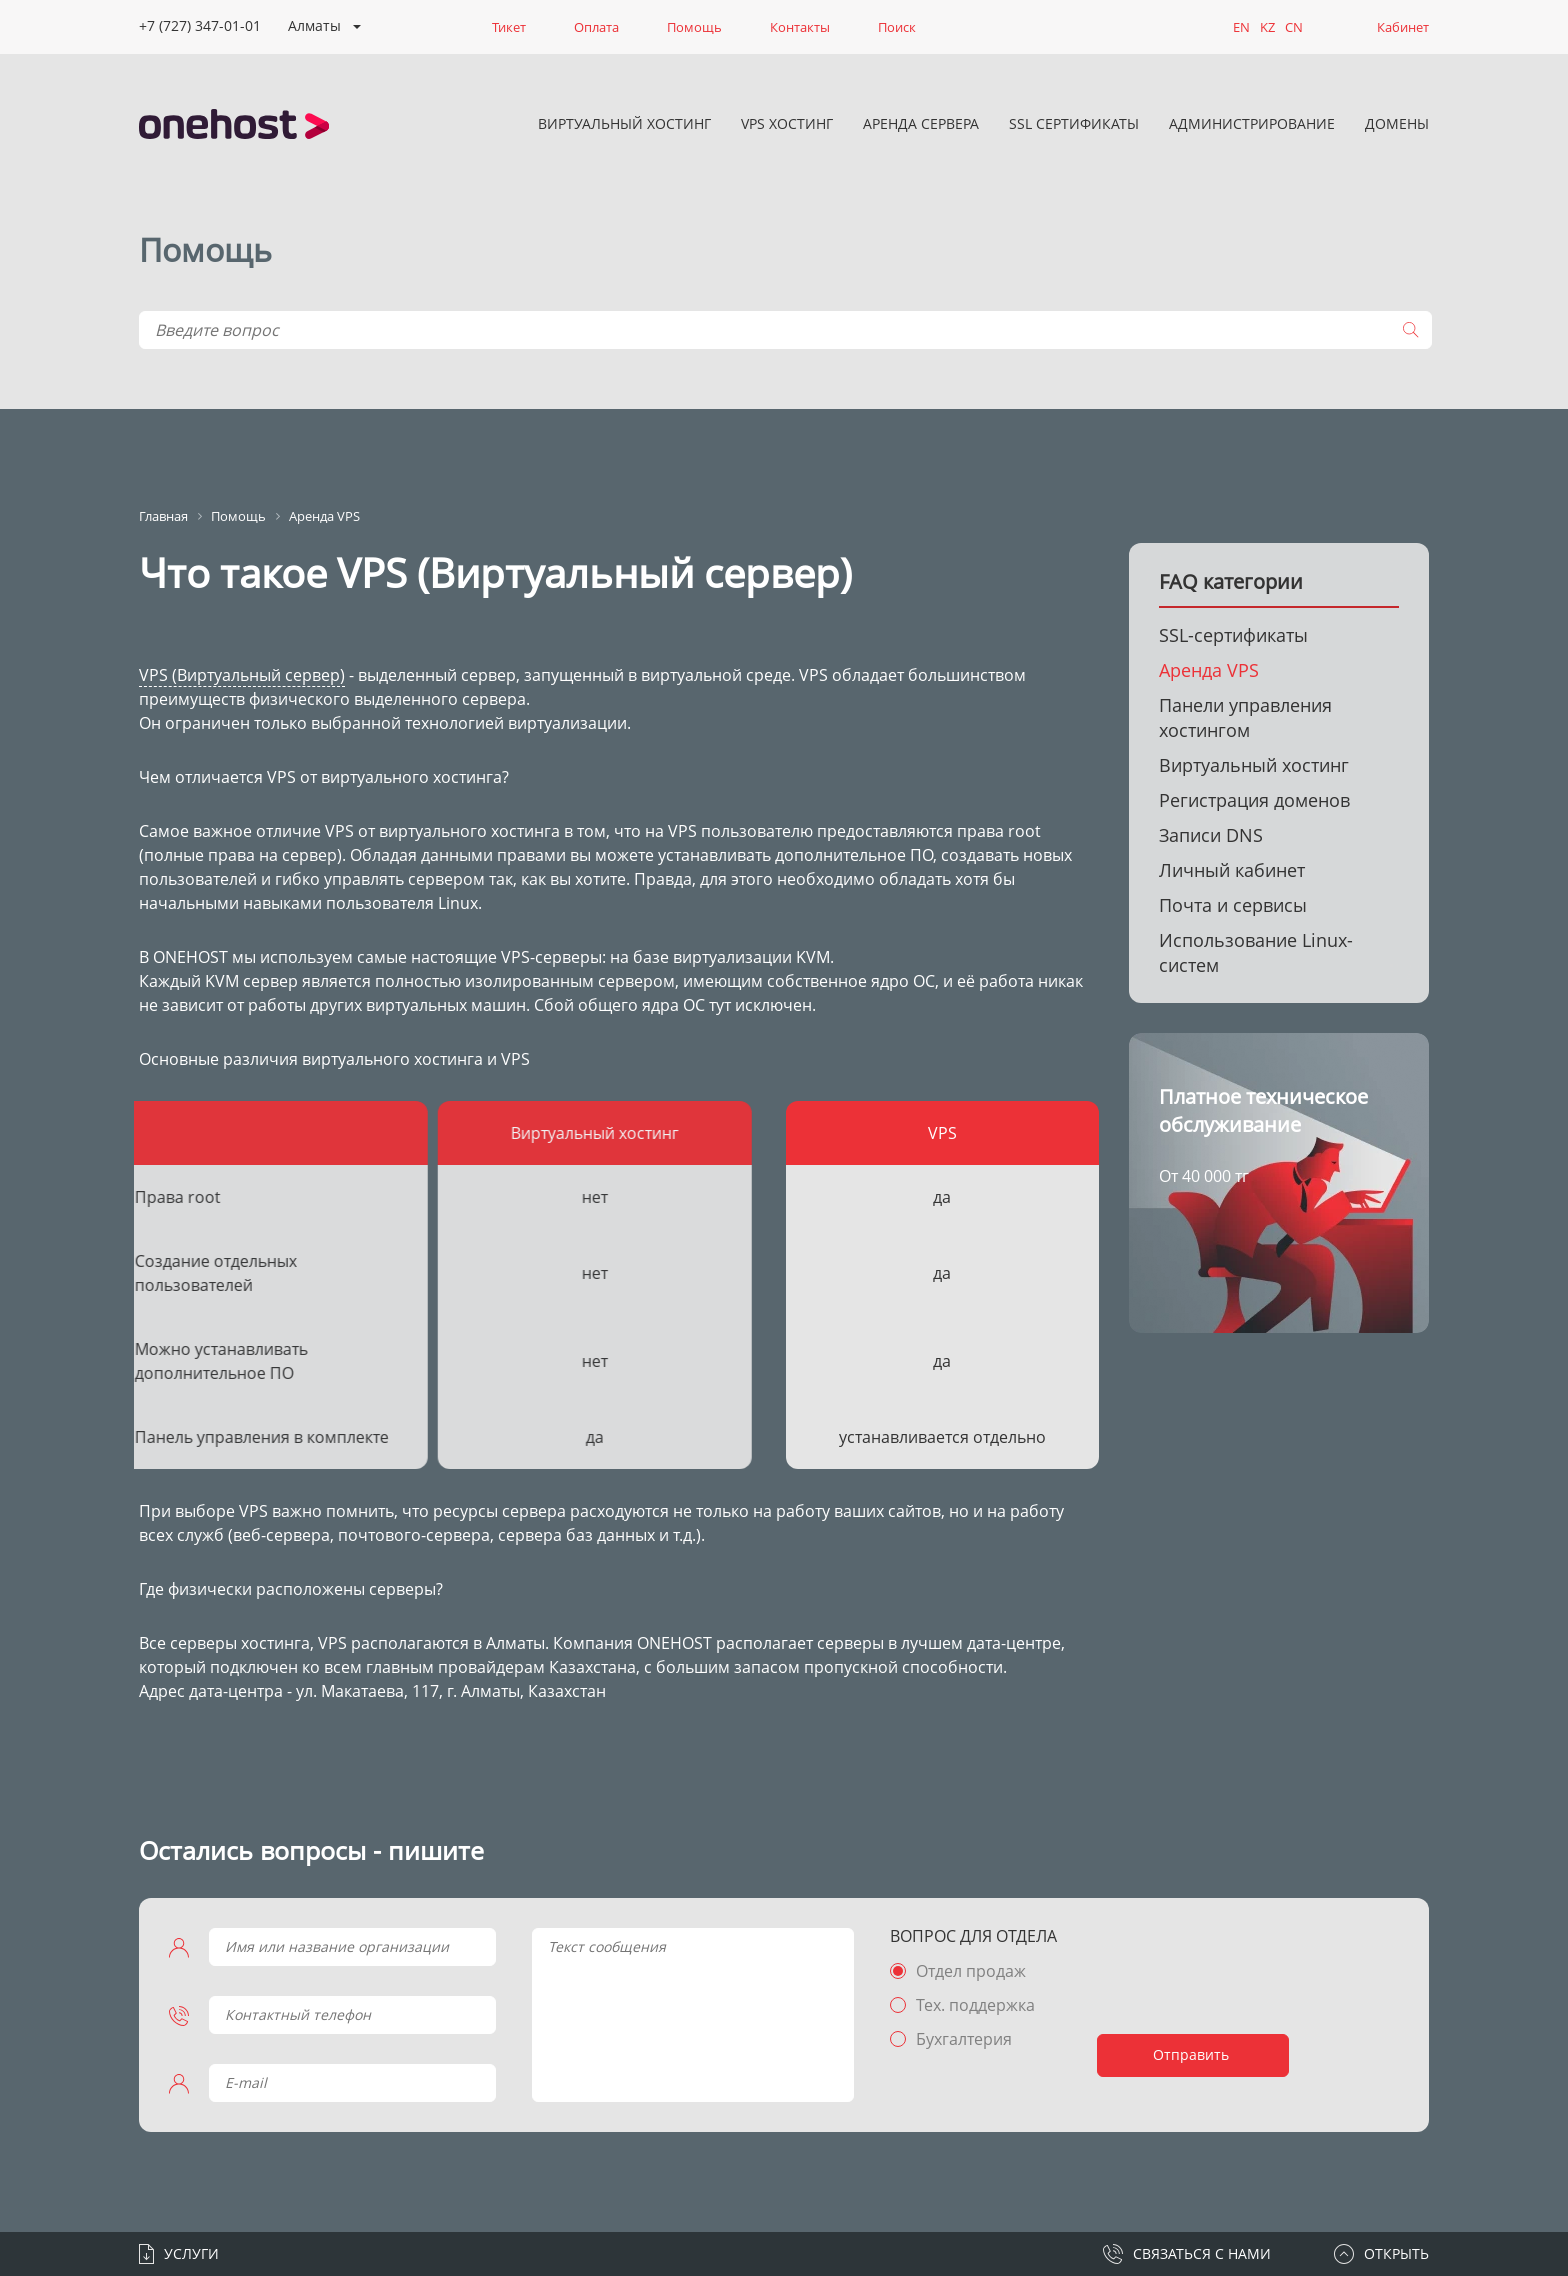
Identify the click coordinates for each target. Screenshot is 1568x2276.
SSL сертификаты (1074, 123)
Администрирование (1252, 123)
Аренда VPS (1209, 670)
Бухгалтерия (964, 2039)
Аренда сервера (921, 123)
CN (1294, 27)
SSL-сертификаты (1233, 635)
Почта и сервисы (1233, 905)
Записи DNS (1211, 835)
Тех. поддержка (975, 2005)
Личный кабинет (1232, 870)
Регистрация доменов (1254, 800)
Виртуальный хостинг (624, 123)
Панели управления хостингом (1245, 717)
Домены (1397, 123)
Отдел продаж (971, 1971)
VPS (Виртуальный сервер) (242, 675)
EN (1241, 27)
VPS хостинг (787, 123)
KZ (1267, 27)
